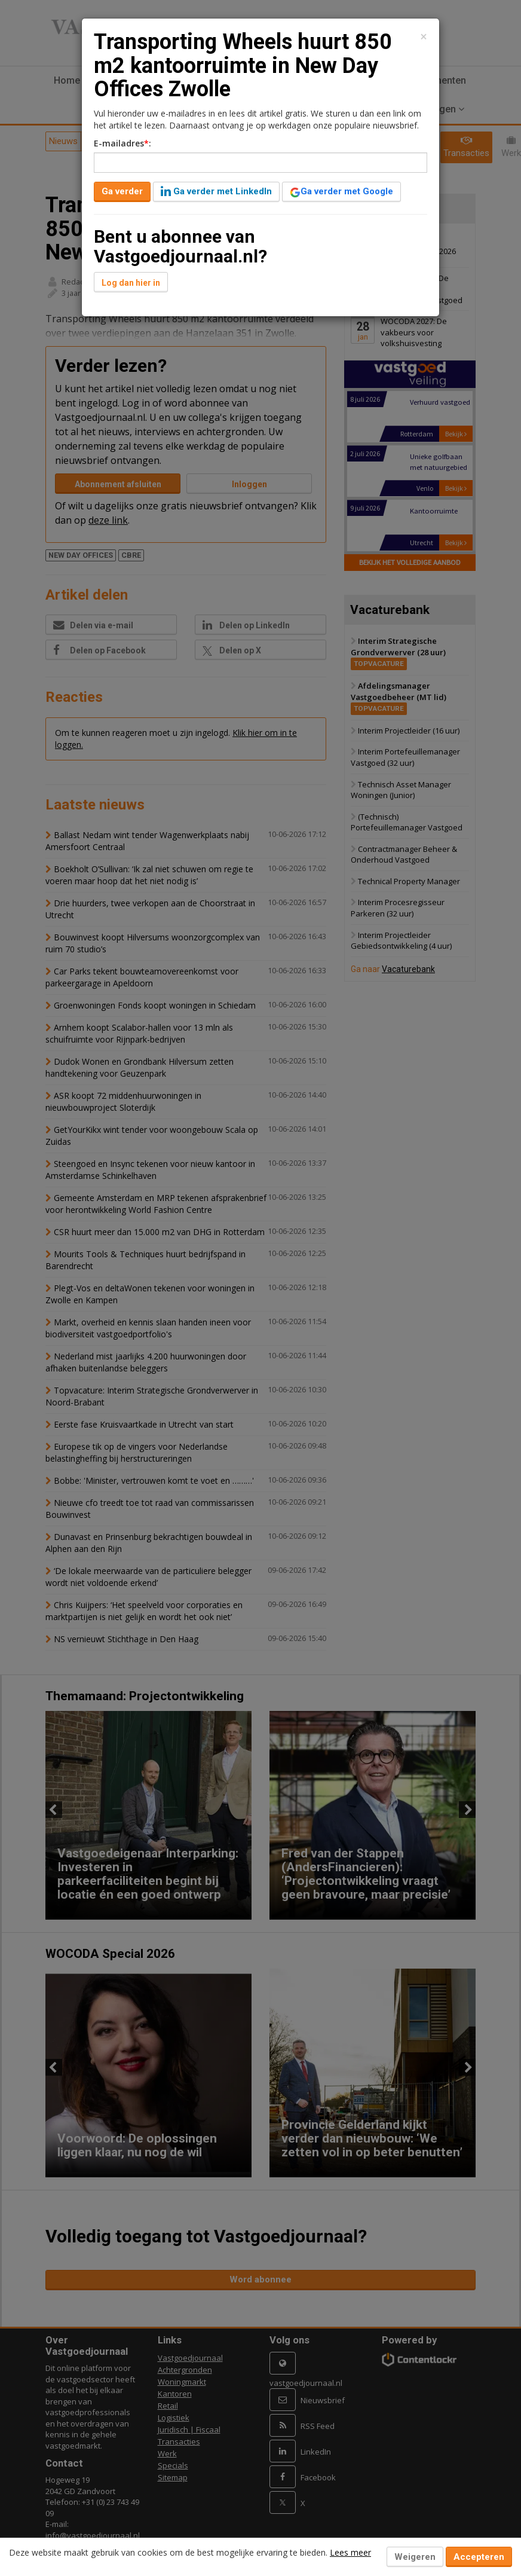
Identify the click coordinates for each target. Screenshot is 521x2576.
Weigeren (415, 2556)
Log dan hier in (131, 283)
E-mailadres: (122, 143)
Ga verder (122, 191)
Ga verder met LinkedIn (216, 191)
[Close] (423, 36)
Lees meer (350, 2552)
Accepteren (478, 2556)
